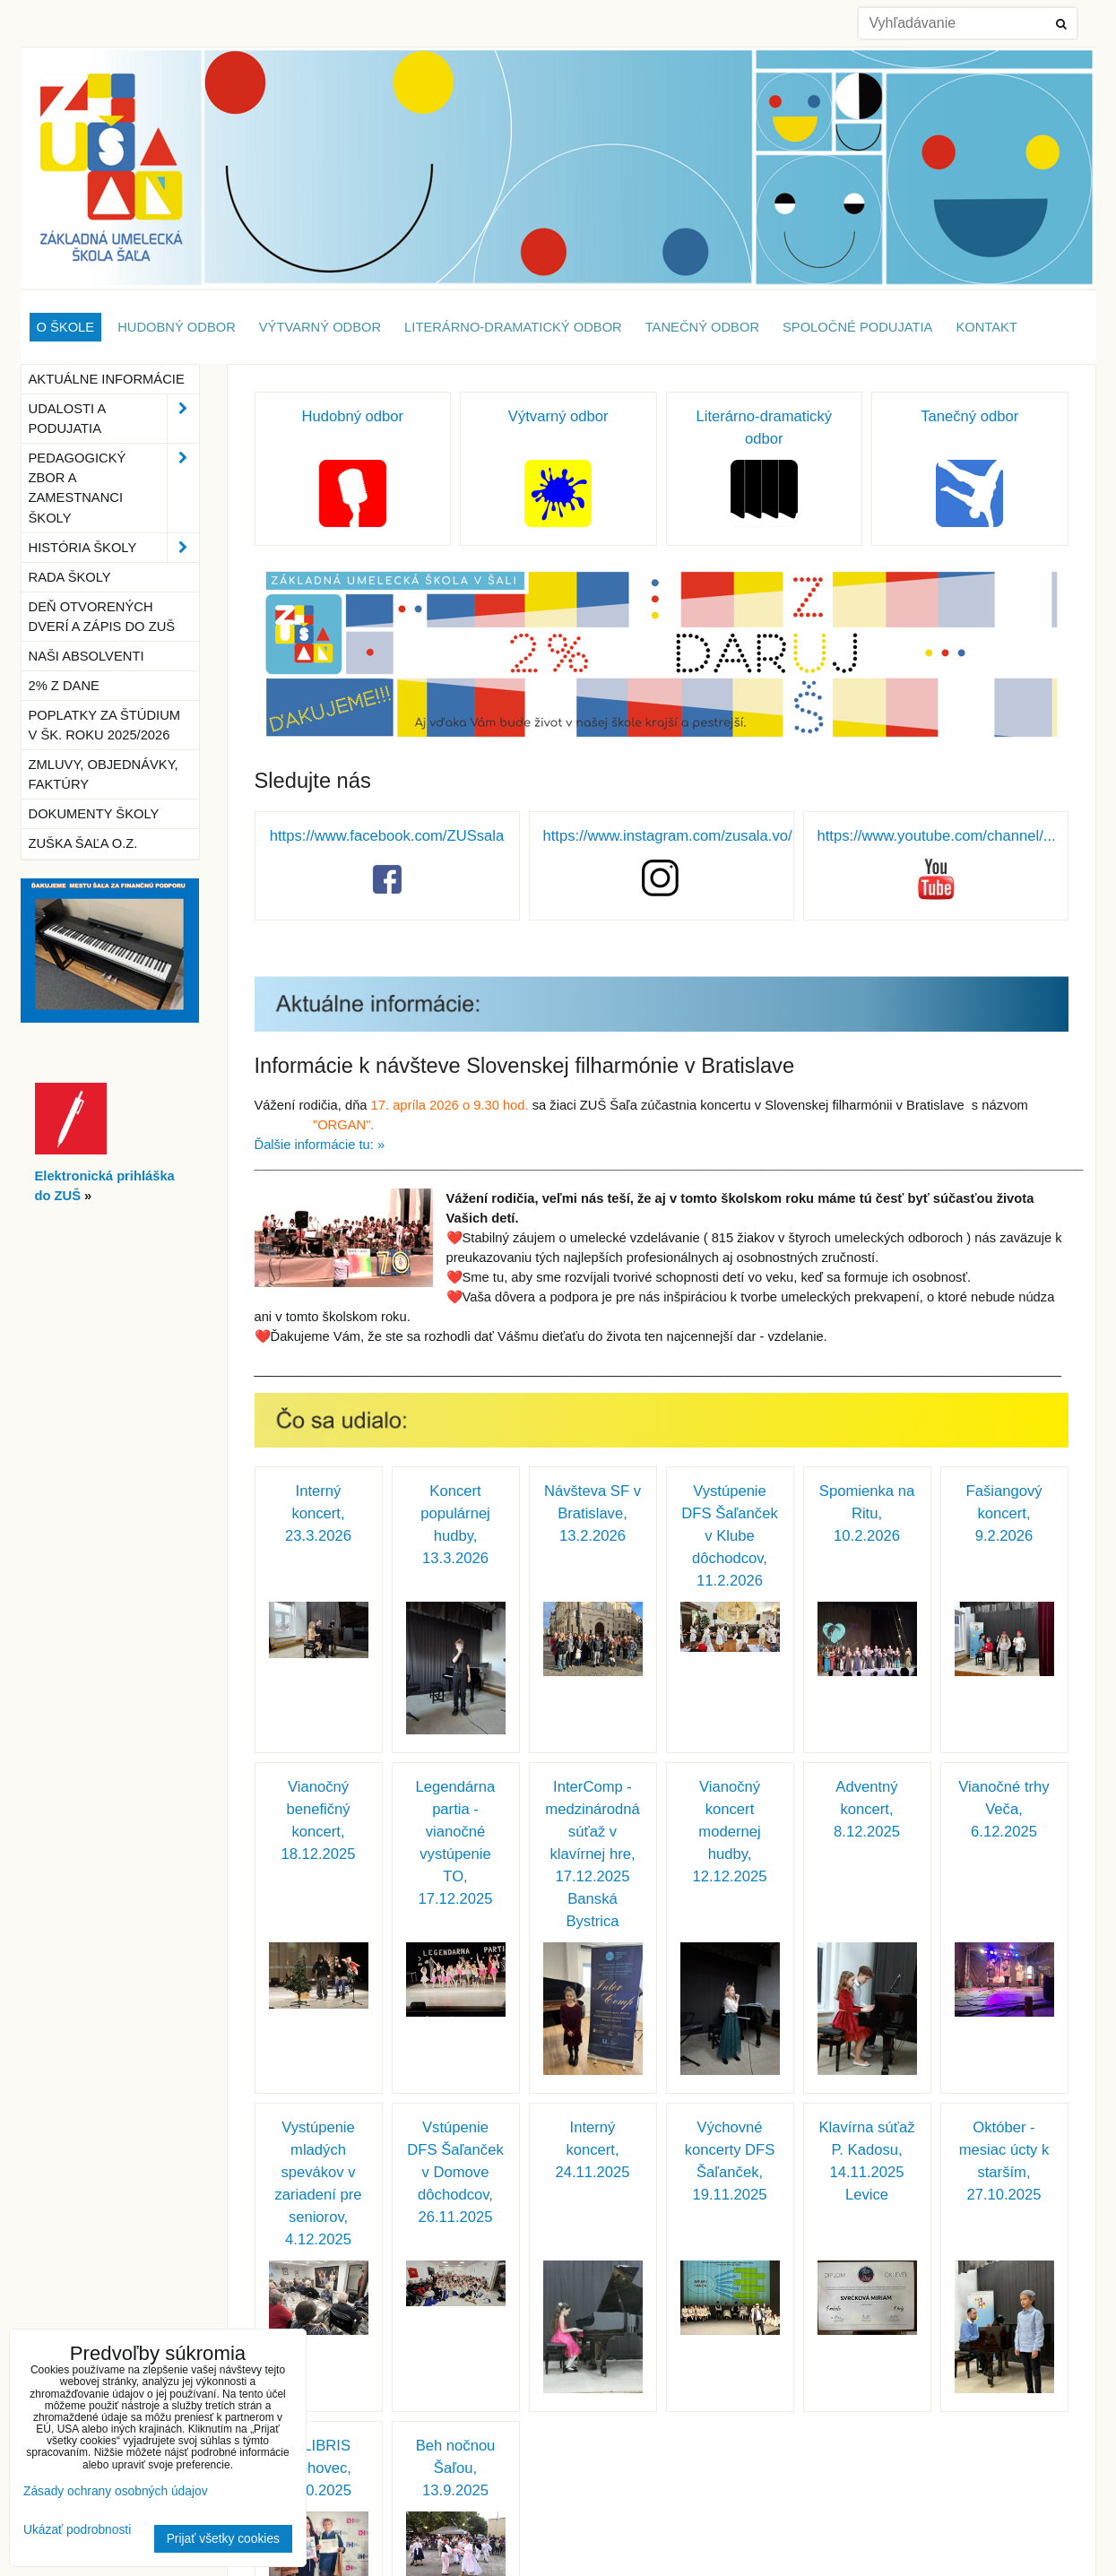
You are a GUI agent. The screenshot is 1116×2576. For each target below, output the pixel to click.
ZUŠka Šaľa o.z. (83, 843)
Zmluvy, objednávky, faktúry (103, 774)
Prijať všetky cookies (223, 2539)
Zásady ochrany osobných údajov (115, 2491)
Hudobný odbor (176, 327)
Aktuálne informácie (107, 379)
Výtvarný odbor (320, 327)
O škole (66, 327)
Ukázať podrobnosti (77, 2530)
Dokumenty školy (94, 814)
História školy (114, 547)
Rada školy (70, 577)
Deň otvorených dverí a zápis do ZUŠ (102, 617)
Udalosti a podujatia (114, 418)
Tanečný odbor (702, 327)
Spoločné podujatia (857, 327)
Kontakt (986, 327)
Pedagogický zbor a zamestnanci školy (114, 488)
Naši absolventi (86, 656)
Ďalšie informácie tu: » (320, 1144)
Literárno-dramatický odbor (513, 327)
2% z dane (64, 686)
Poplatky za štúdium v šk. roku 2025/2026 (105, 725)
